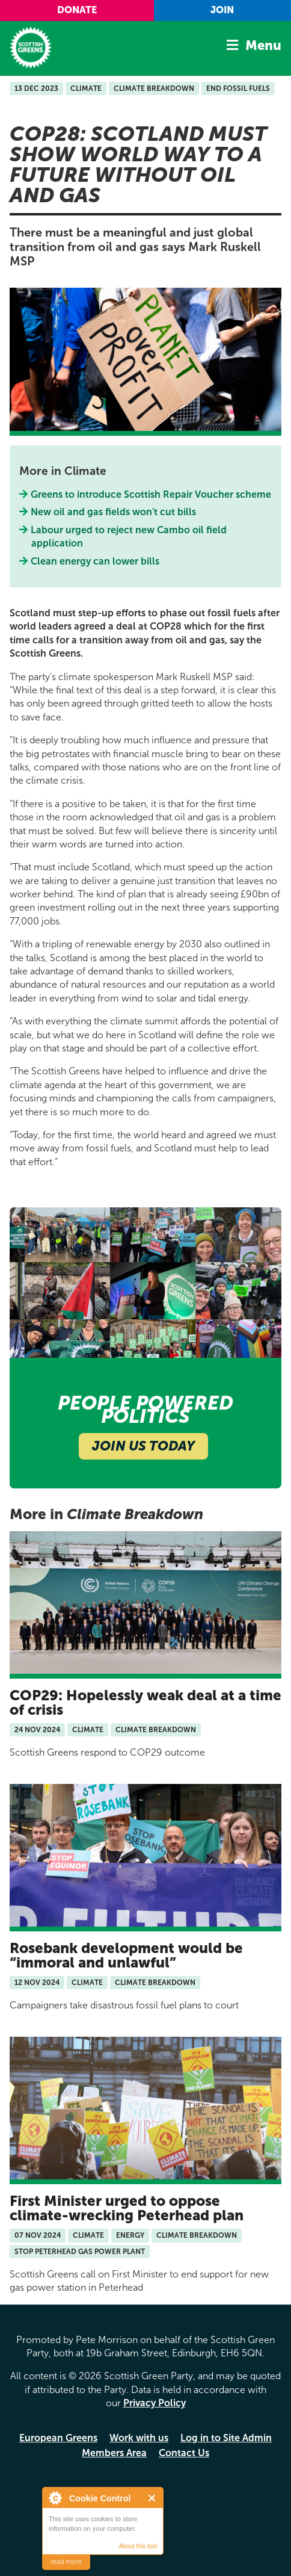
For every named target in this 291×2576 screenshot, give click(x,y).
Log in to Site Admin (226, 2438)
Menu (263, 45)
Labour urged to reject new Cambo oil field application (129, 536)
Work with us (138, 2438)
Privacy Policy (154, 2403)
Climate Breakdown (154, 88)
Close (152, 2498)
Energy (130, 2235)
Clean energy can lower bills (95, 561)
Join (222, 10)
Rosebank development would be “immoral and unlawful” (126, 1955)
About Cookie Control (55, 2498)
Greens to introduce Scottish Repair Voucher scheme (151, 494)
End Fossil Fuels (238, 88)
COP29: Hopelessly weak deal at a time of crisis (145, 1702)
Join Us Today (143, 1446)
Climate (86, 88)
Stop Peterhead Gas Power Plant (79, 2251)
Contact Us (184, 2453)
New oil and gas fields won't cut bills (113, 512)
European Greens (58, 2438)
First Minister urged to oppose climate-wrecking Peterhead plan (127, 2208)
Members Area (114, 2453)
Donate (77, 10)
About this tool (138, 2546)
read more (66, 2562)
